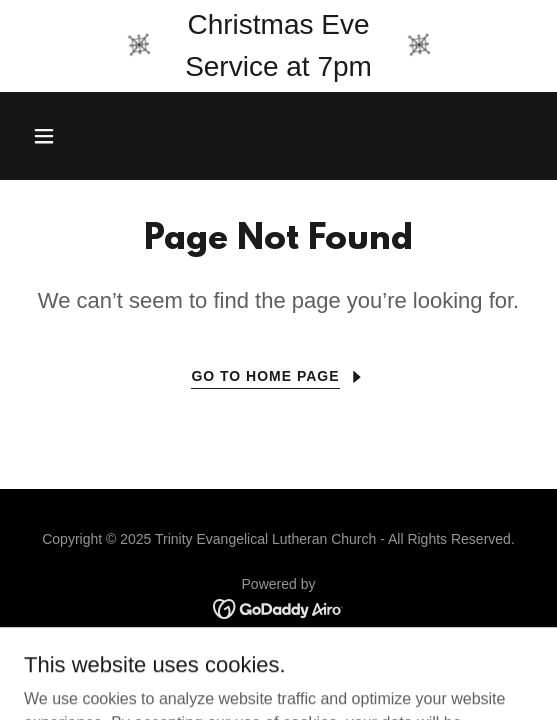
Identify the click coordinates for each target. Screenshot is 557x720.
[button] (82, 136)
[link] (278, 607)
